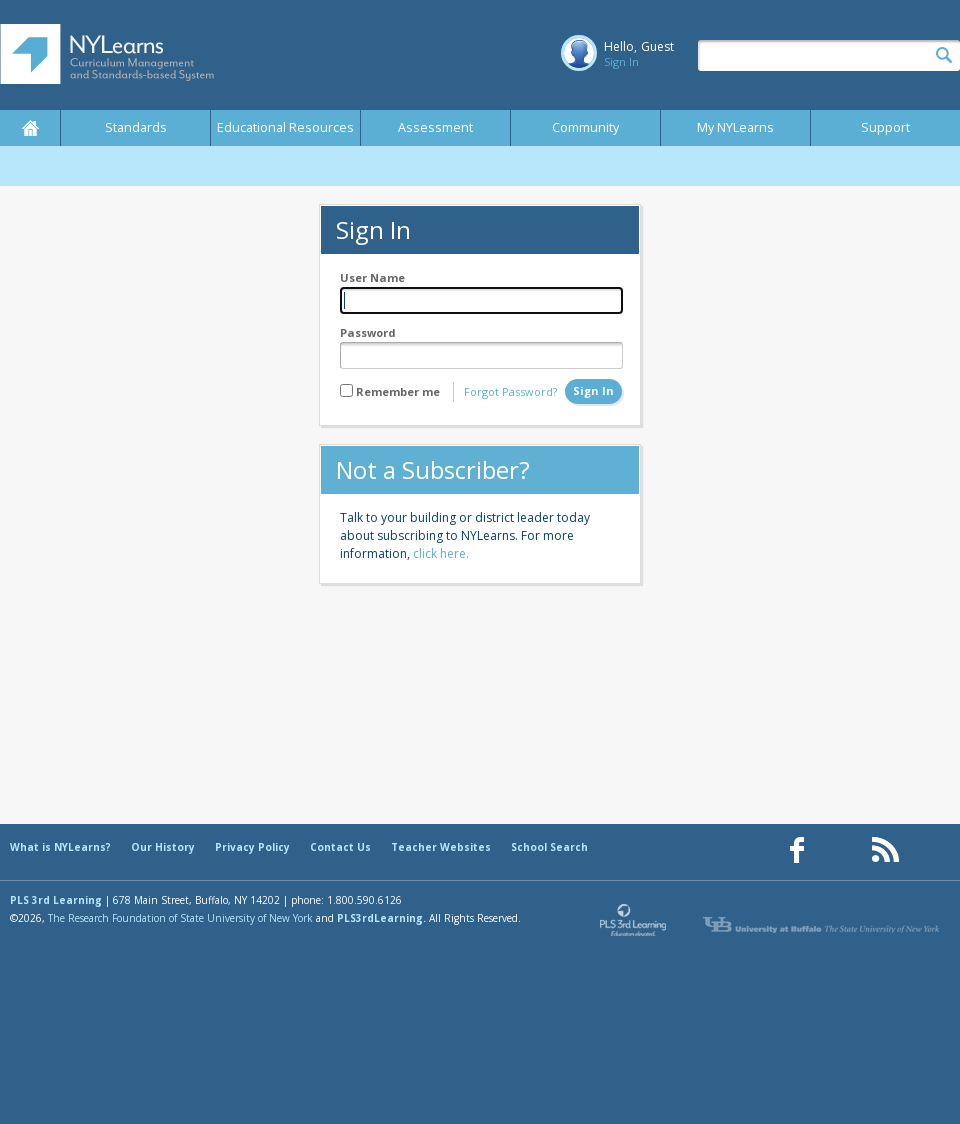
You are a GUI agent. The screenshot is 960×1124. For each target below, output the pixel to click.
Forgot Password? (510, 391)
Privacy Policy (252, 847)
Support (885, 127)
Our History (163, 847)
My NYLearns (735, 127)
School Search (549, 847)
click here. (441, 553)
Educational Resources (285, 127)
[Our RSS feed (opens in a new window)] (885, 850)
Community (585, 127)
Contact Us (340, 847)
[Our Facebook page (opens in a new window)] (797, 850)
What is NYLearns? (60, 847)
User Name (372, 277)
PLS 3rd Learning (56, 900)
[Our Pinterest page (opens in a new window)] (841, 850)
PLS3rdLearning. (381, 918)
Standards (136, 127)
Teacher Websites (441, 847)
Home (30, 128)
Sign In (621, 61)
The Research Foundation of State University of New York (180, 918)
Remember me (398, 391)
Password (368, 332)
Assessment (435, 127)
